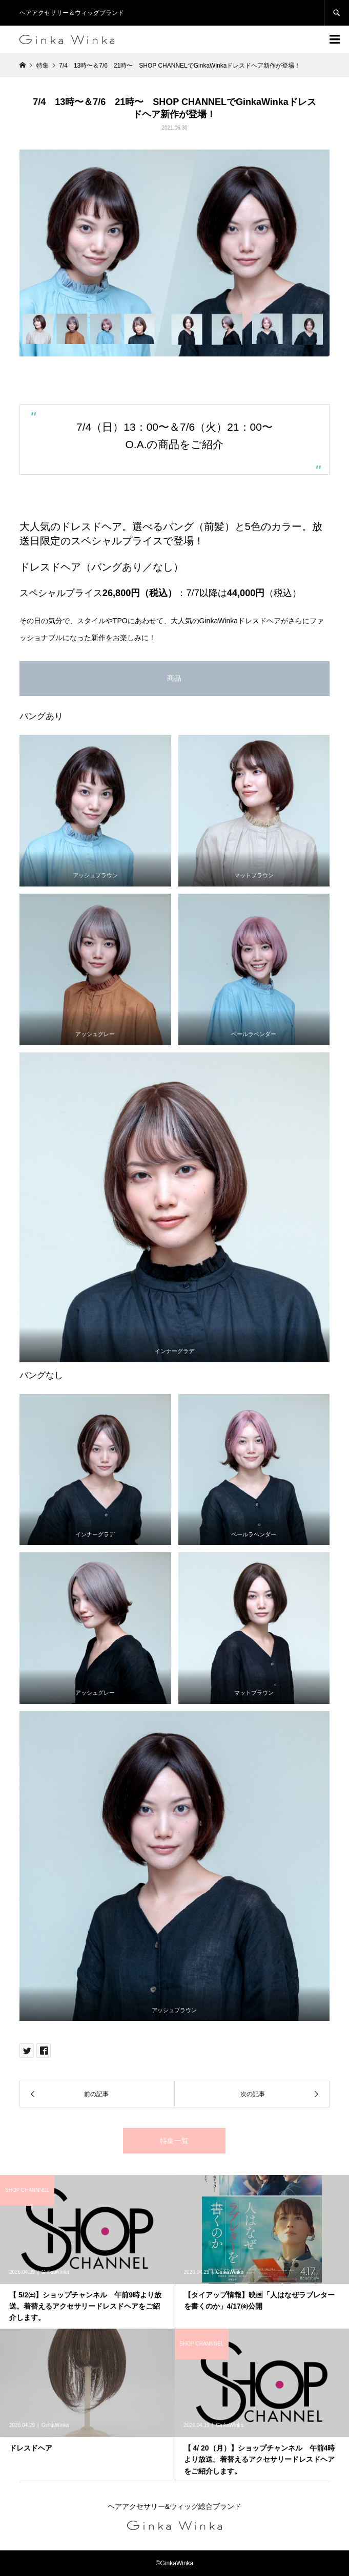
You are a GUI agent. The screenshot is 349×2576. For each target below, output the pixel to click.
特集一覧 (174, 2141)
